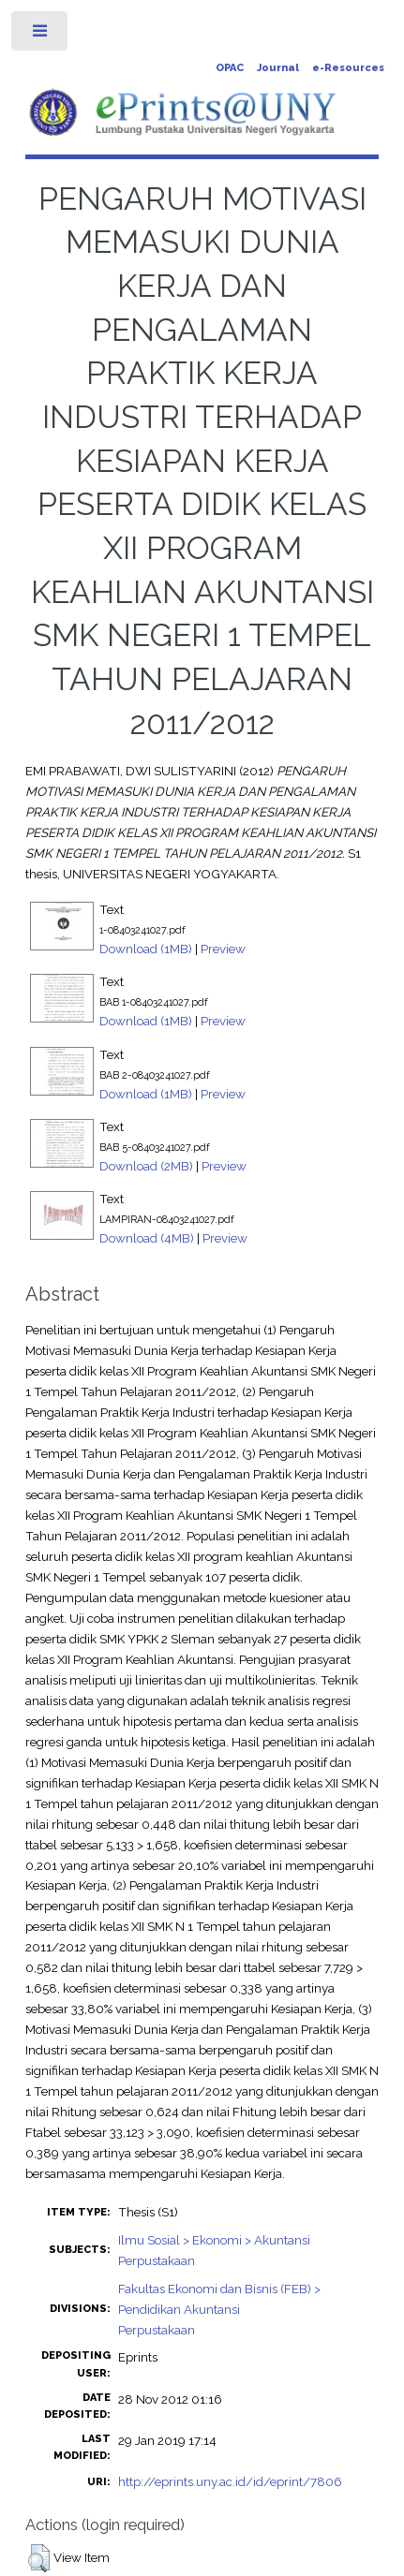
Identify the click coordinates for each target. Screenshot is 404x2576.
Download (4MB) (146, 1237)
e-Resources (348, 68)
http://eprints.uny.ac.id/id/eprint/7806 (230, 2481)
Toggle (41, 35)
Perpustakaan (156, 2260)
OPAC (230, 68)
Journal (278, 68)
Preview (223, 948)
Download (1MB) (145, 948)
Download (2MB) (146, 1165)
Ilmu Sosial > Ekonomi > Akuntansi (214, 2239)
